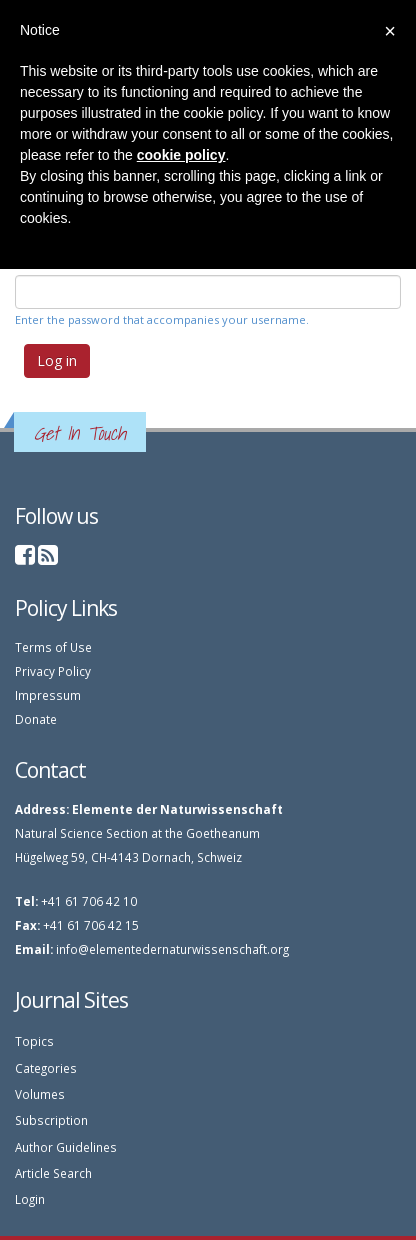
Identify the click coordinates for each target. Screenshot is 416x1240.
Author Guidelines (66, 1147)
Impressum (48, 695)
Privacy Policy (53, 671)
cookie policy (181, 155)
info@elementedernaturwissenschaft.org (172, 949)
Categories (46, 1068)
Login (30, 1199)
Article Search (53, 1173)
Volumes (40, 1094)
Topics (34, 1041)
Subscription (51, 1120)
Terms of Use (53, 647)
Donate (36, 719)
